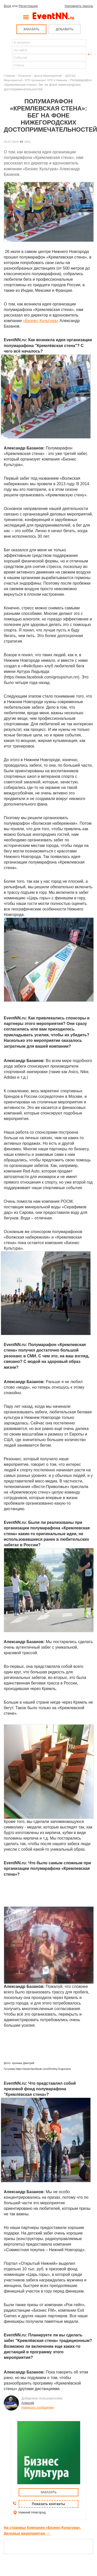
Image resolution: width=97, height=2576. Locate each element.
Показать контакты (48, 2504)
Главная (9, 75)
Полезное (24, 75)
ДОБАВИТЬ (64, 29)
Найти (8, 54)
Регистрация (28, 6)
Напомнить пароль (79, 6)
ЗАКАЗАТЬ (31, 29)
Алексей (27, 2403)
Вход (7, 6)
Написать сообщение (37, 2407)
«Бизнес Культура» (40, 321)
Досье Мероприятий (48, 75)
